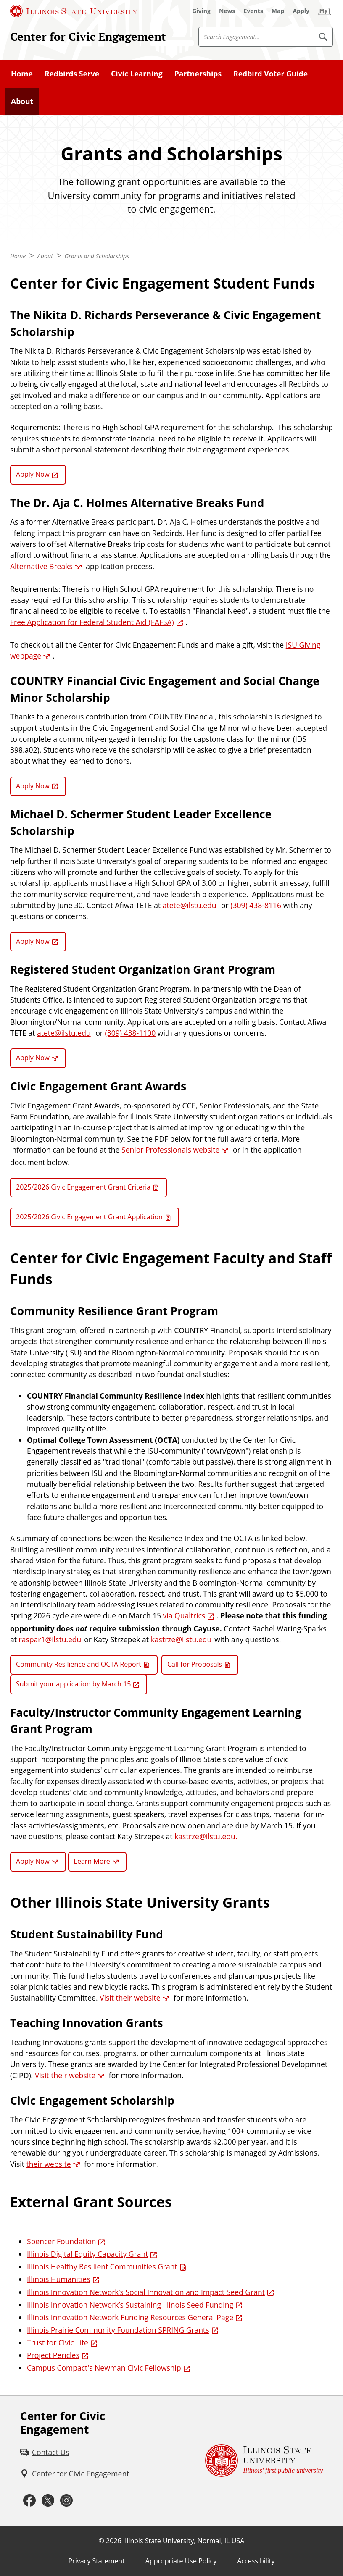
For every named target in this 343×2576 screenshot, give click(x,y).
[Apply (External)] (301, 11)
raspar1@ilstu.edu (50, 1639)
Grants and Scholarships (96, 256)
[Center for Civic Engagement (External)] (74, 2473)
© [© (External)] (101, 2540)
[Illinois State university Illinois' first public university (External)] (264, 2460)
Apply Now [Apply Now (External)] (33, 474)
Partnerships (198, 73)
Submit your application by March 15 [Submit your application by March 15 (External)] (73, 1683)
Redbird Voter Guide (270, 73)
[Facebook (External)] (29, 2500)
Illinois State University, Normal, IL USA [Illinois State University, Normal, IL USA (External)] (184, 2540)
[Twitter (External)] (48, 2500)
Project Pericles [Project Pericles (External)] (53, 2355)
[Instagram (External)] (66, 2500)
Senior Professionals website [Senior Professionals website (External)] (170, 1150)
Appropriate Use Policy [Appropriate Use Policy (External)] (180, 2560)
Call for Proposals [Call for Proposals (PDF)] (194, 1664)
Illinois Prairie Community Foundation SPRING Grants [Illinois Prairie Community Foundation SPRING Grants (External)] (118, 2330)
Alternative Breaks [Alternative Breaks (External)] (41, 566)
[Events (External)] (253, 11)
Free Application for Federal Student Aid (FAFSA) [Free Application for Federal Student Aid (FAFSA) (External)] (92, 622)
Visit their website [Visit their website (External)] (130, 1998)
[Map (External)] (278, 11)
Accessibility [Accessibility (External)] (255, 2560)
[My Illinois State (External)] (324, 11)
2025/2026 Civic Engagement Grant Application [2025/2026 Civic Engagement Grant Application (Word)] (89, 1216)
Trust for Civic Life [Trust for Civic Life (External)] (57, 2342)
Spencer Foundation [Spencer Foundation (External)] (61, 2241)
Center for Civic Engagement (88, 36)
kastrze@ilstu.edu (181, 1639)
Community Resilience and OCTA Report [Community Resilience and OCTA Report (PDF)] (78, 1664)
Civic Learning (137, 73)
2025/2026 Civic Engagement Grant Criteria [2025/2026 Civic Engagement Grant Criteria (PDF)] (83, 1187)
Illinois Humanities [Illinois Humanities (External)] (58, 2279)
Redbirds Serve (72, 73)
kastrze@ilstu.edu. (205, 1836)
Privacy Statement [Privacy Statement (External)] (96, 2560)
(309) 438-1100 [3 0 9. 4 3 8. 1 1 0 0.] (130, 1033)
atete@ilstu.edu (189, 905)
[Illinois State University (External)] (74, 11)
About (22, 101)
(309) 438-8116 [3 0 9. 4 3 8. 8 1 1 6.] (255, 905)
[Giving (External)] (201, 11)
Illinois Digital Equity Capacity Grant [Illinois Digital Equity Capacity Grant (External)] (87, 2254)
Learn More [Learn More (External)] (92, 1861)
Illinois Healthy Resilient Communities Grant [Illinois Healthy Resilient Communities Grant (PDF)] (102, 2266)
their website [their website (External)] (48, 2164)
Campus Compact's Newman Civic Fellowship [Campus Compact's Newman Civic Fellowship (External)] (104, 2368)
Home (22, 73)
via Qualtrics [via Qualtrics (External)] (184, 1615)
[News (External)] (227, 11)
